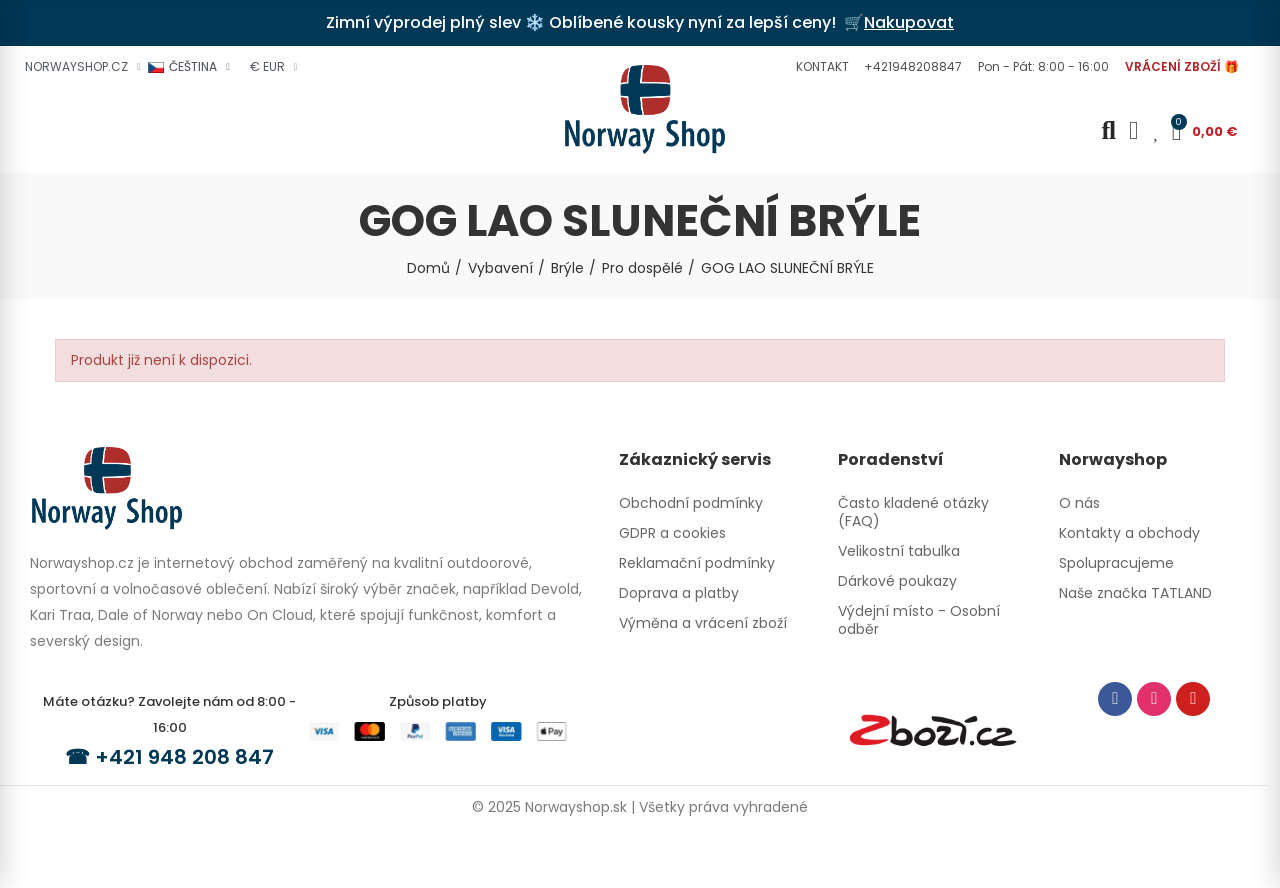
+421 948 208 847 (184, 757)
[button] (820, 67)
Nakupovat (909, 22)
